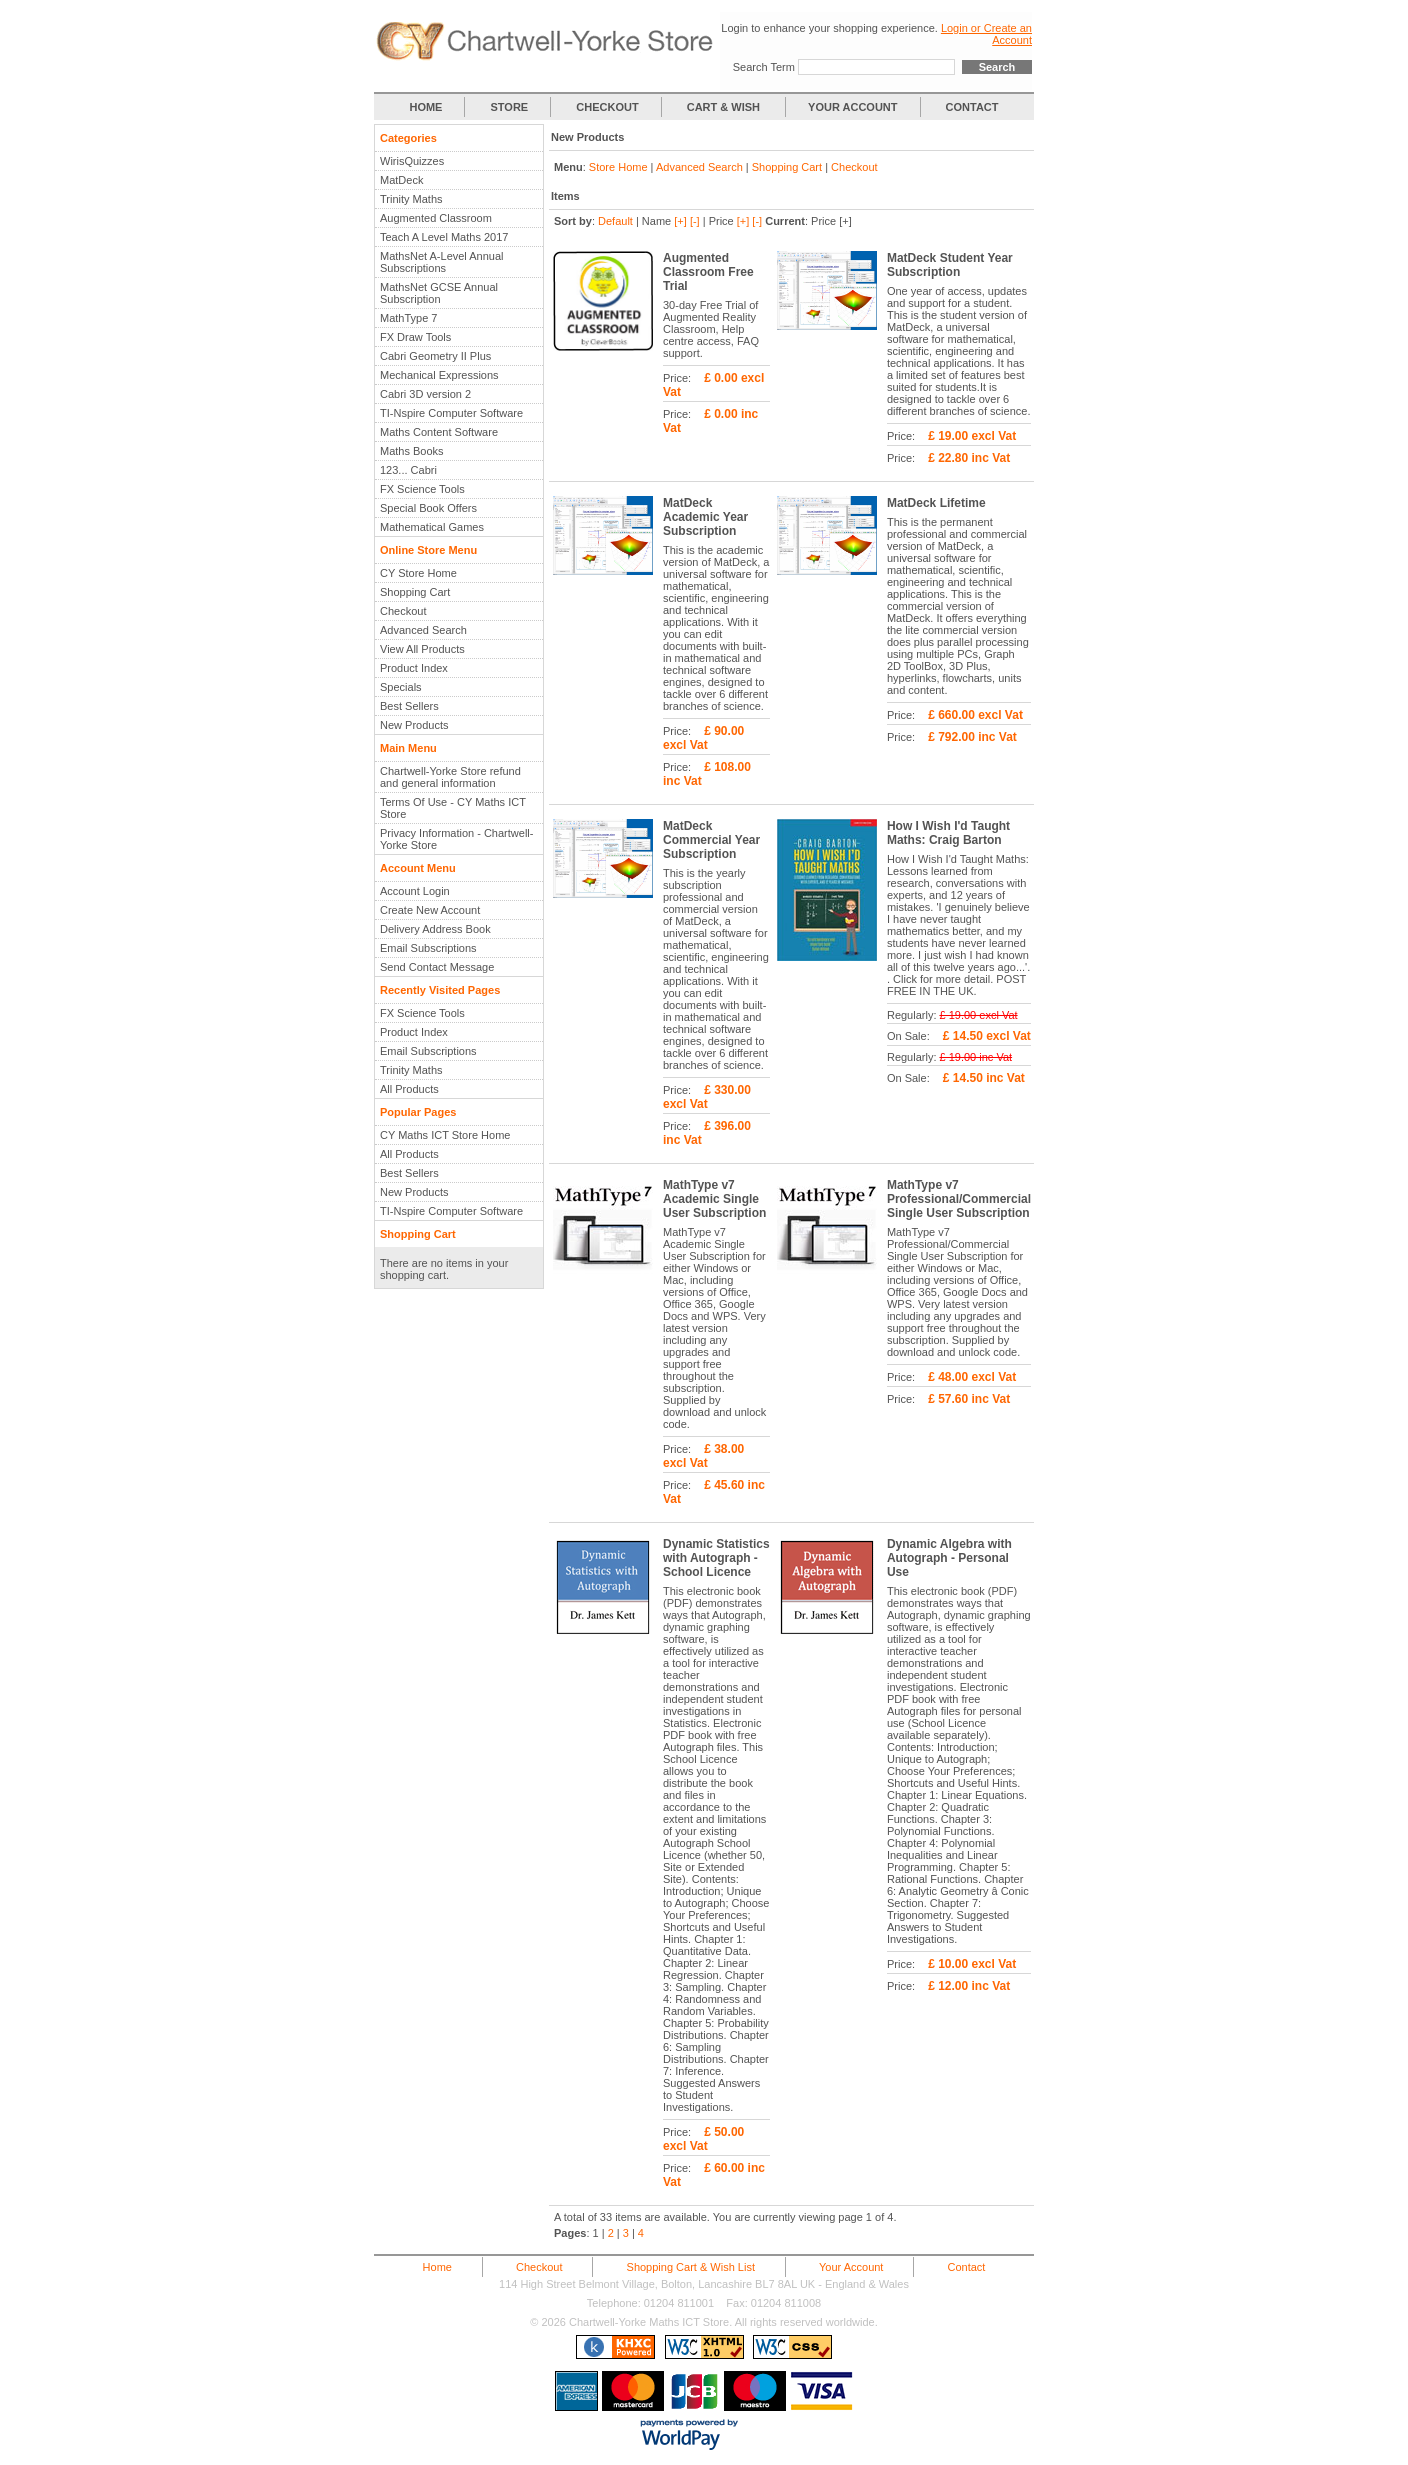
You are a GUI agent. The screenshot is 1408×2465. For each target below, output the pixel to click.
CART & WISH (725, 107)
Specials (401, 687)
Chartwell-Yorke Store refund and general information (450, 777)
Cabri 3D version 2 (425, 394)
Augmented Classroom (436, 218)
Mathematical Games (432, 527)
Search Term (764, 67)
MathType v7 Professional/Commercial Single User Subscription (959, 1199)
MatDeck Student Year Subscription (950, 265)
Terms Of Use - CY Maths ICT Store (453, 808)
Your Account (851, 2267)
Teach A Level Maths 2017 (444, 237)
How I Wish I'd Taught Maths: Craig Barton (948, 833)
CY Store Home (418, 573)
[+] (680, 221)
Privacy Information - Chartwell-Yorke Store (456, 839)
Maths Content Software (439, 432)
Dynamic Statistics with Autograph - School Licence (716, 1558)
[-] (695, 221)
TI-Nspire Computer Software (451, 413)
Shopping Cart (415, 592)
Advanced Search (423, 630)
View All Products (422, 649)
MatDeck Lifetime (936, 503)
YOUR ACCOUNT (852, 107)
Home (437, 2267)
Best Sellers (409, 706)
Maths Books (412, 451)
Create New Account (430, 910)
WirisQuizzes (412, 161)
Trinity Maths (411, 199)
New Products (414, 725)
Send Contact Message (437, 967)
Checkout (403, 611)
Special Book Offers (428, 508)
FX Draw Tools (415, 337)
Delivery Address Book (435, 929)
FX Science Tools (422, 489)
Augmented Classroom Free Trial (708, 272)
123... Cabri (408, 470)
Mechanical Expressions (439, 375)
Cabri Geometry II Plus (435, 356)
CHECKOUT (607, 107)
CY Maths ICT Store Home (445, 1135)
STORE (510, 107)
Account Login (415, 891)
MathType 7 (408, 318)
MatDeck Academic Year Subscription (705, 517)
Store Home (618, 167)
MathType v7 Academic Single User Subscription (714, 1199)
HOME (425, 107)
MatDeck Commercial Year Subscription (711, 840)
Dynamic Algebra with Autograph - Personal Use (949, 1558)
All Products (409, 1089)
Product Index (414, 668)
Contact (966, 2267)
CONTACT (972, 107)
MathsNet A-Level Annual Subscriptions (442, 262)
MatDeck (401, 180)
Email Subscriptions (428, 948)
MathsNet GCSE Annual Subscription (439, 293)
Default (615, 221)
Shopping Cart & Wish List (691, 2267)
